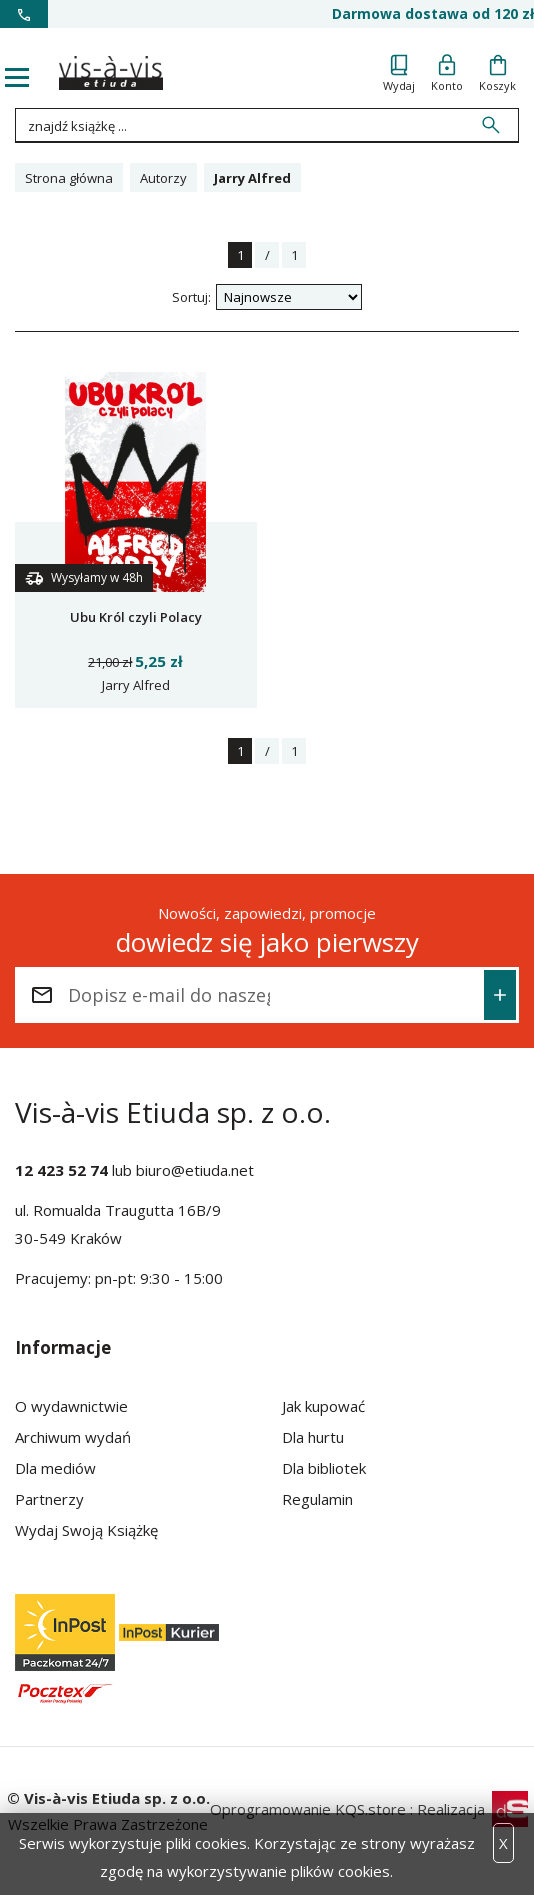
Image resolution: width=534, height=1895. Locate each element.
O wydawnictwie (71, 1406)
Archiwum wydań (73, 1437)
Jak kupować (323, 1406)
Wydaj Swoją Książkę (86, 1530)
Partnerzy (49, 1499)
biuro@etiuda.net (195, 1170)
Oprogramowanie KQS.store (308, 1809)
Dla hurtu (313, 1437)
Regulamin (317, 1499)
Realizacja (472, 1809)
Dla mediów (55, 1468)
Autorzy (163, 178)
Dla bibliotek (324, 1468)
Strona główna (69, 178)
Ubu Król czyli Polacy (136, 617)
